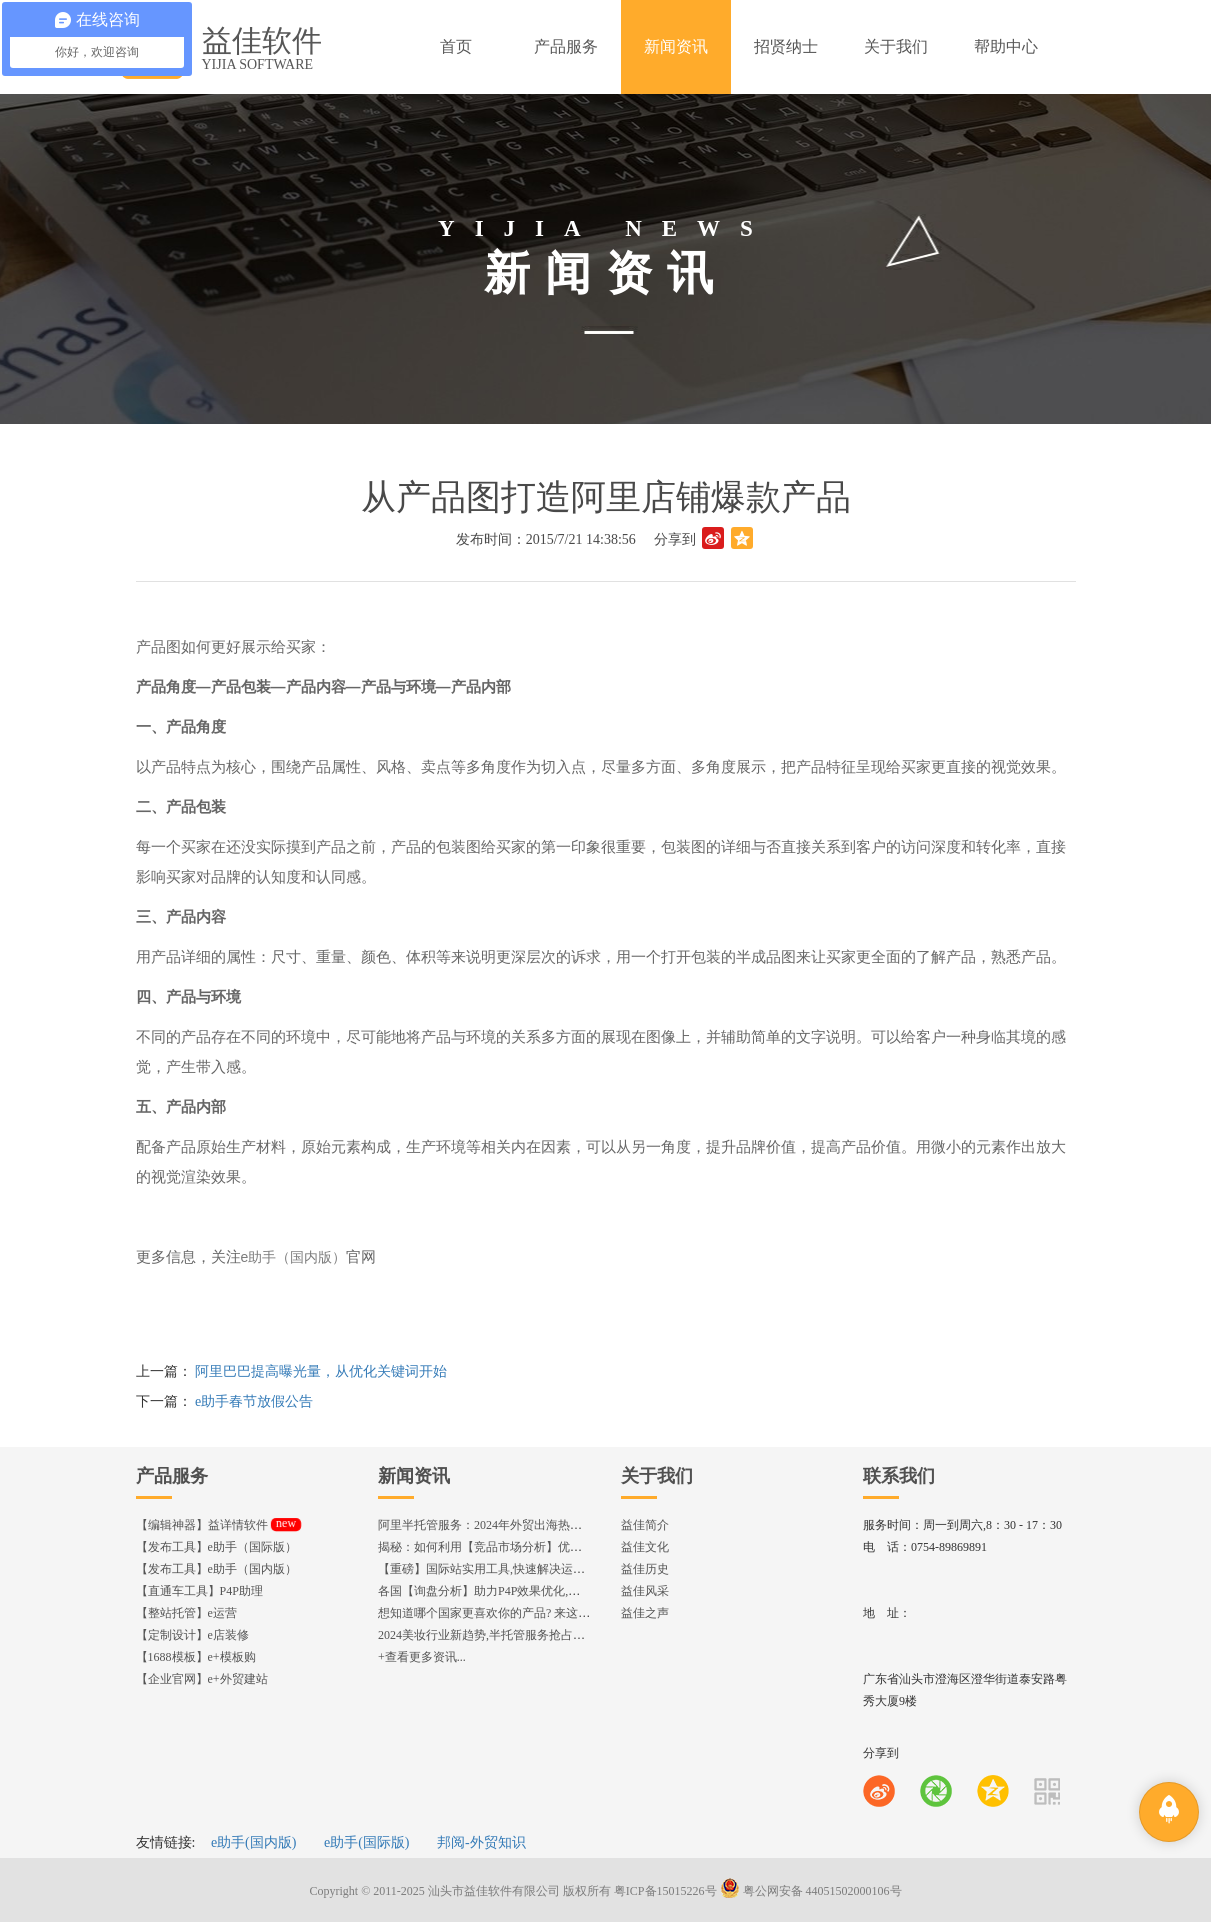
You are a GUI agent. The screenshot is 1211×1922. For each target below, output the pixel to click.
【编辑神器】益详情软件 (218, 1525)
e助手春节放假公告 (254, 1401)
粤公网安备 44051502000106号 (811, 1891)
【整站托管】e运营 (186, 1613)
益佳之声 (645, 1613)
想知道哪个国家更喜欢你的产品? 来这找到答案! (504, 1613)
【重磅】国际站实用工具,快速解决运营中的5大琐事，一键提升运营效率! (570, 1569)
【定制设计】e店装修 (192, 1635)
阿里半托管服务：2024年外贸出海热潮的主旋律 (504, 1525)
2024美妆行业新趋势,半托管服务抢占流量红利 (499, 1635)
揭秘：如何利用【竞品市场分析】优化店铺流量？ (510, 1547)
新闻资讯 (414, 1476)
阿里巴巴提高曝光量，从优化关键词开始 (321, 1371)
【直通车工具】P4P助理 (199, 1591)
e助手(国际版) (367, 1842)
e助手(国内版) (254, 1842)
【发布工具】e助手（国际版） (216, 1547)
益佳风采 (645, 1591)
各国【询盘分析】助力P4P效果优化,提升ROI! (497, 1591)
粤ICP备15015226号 (665, 1891)
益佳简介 (645, 1525)
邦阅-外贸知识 (481, 1842)
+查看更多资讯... (422, 1657)
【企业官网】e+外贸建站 (202, 1679)
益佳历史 (645, 1569)
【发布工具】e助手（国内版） (216, 1569)
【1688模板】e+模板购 (196, 1657)
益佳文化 (645, 1547)
